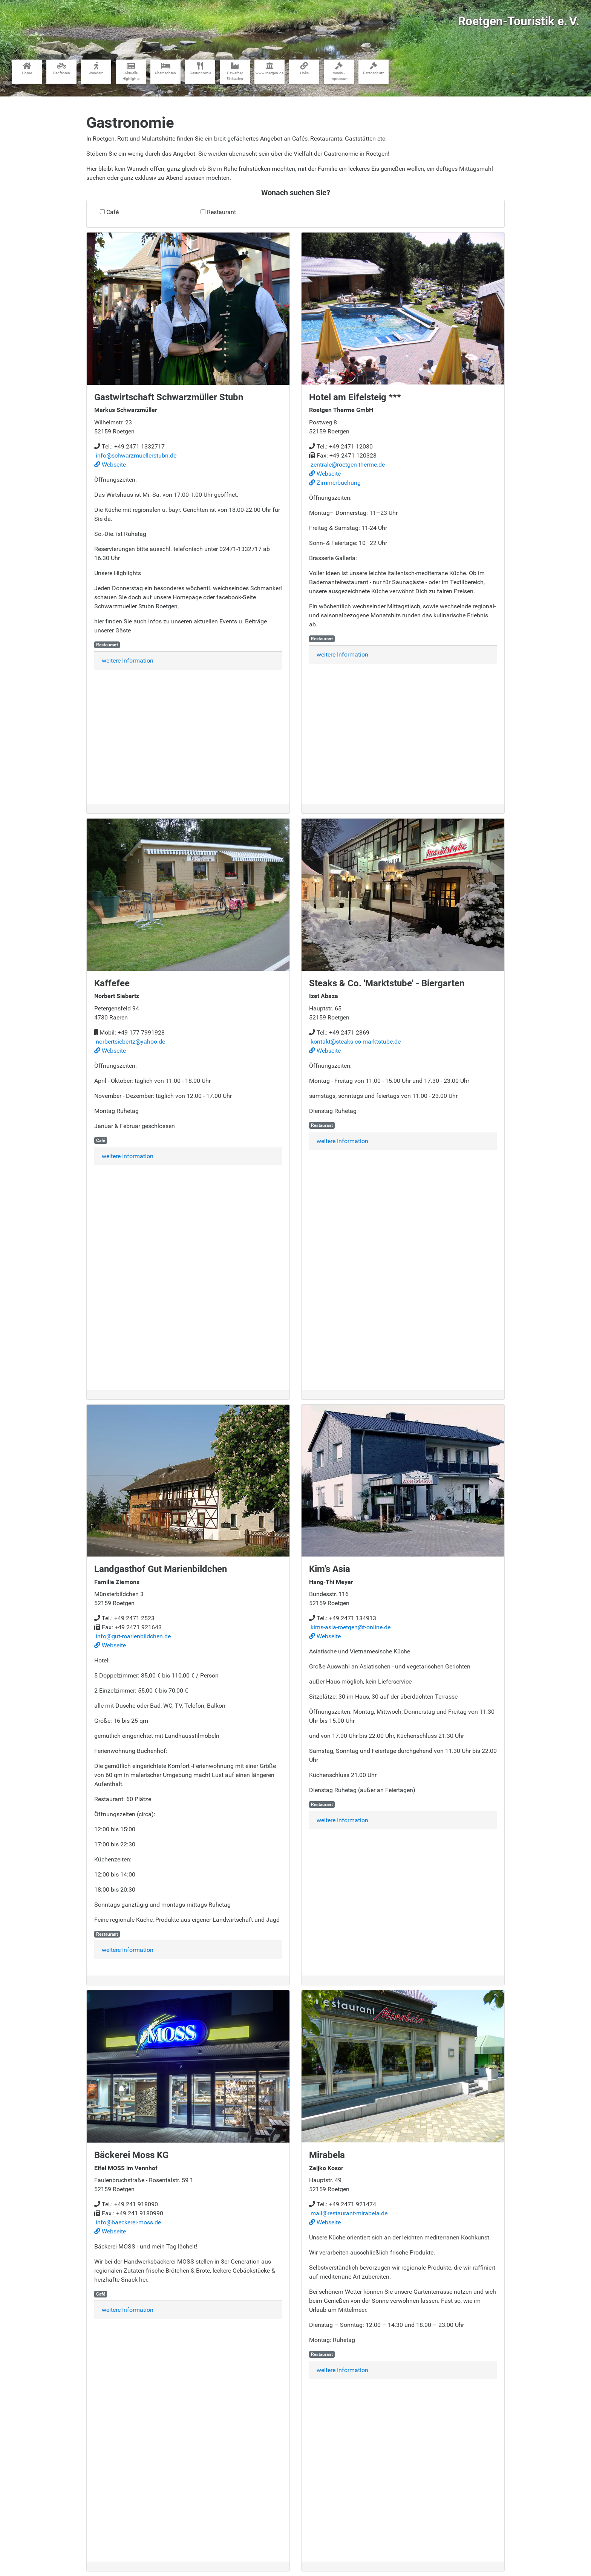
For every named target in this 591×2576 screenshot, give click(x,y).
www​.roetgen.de (269, 68)
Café (112, 212)
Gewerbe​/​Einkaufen (235, 71)
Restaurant (221, 212)
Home (27, 68)
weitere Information (127, 660)
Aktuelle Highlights (130, 71)
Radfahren (61, 68)
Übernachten (165, 68)
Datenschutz (373, 68)
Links (304, 68)
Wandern (96, 68)
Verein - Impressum (339, 71)
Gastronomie (200, 68)
